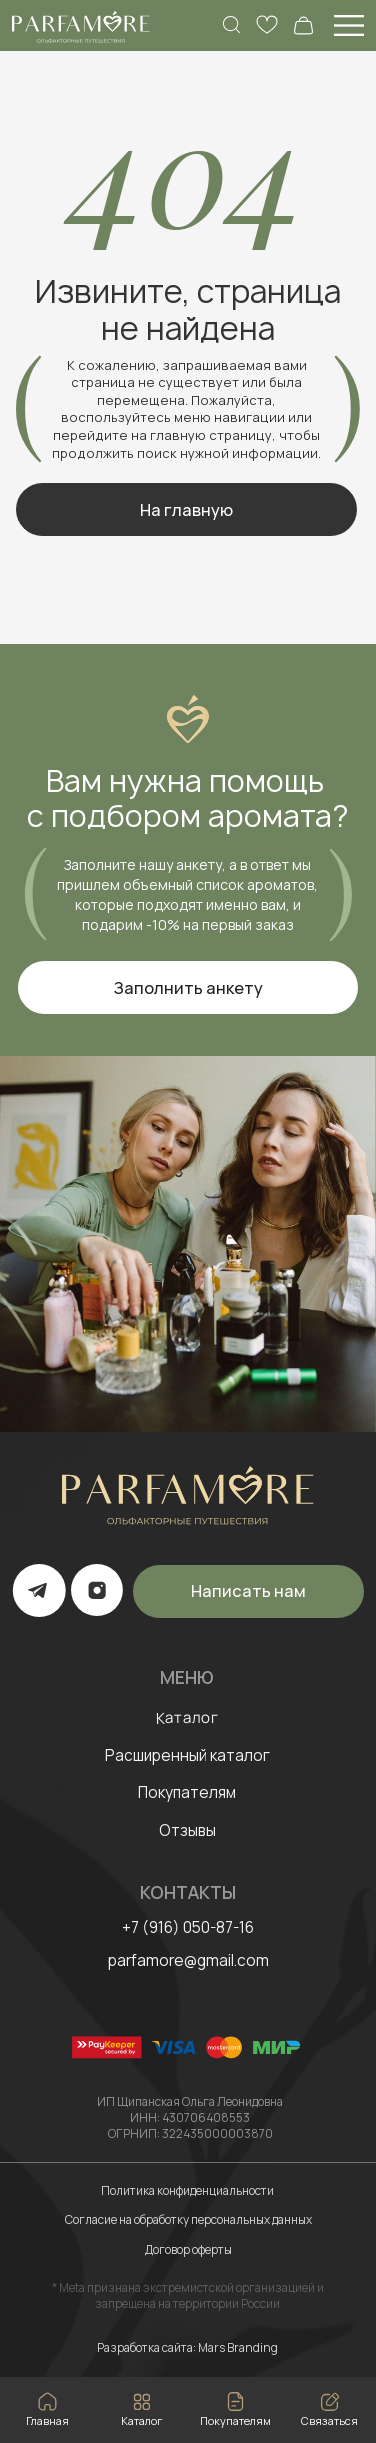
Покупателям (187, 1792)
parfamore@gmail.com (188, 1960)
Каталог (187, 1717)
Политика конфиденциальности (187, 2190)
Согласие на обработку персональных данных (188, 2219)
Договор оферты (188, 2249)
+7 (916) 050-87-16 (188, 1927)
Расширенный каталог (187, 1755)
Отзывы (187, 1830)
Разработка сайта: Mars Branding (187, 2347)
